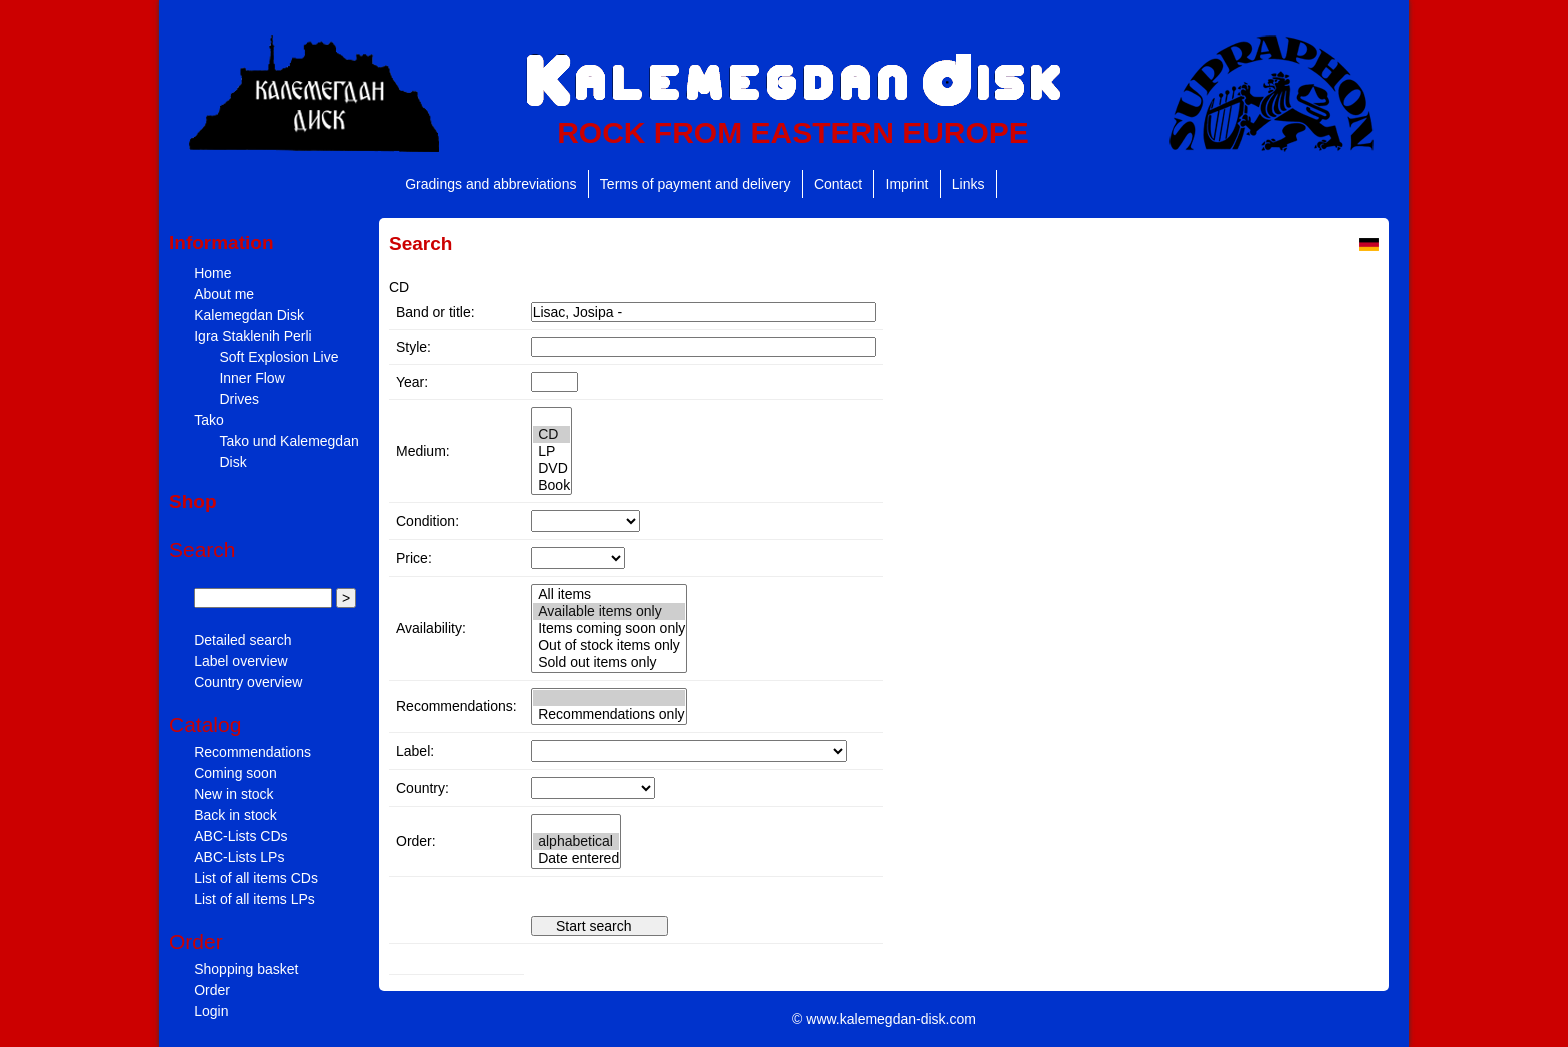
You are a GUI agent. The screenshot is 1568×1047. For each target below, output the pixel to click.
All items (609, 594)
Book (552, 485)
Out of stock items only (609, 645)
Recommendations (252, 752)
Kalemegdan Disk (249, 315)
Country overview (248, 682)
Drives (239, 399)
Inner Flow (251, 378)
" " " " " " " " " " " (578, 558)
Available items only (609, 611)
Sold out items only (609, 662)
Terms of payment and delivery (695, 184)
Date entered (576, 858)
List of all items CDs (256, 878)
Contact (838, 184)
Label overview (240, 661)
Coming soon (235, 773)
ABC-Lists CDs (240, 836)
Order (212, 990)
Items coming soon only (609, 628)
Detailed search (242, 640)
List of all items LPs (254, 899)
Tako (209, 420)
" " (609, 707)
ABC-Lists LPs (239, 857)
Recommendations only (609, 714)
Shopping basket (246, 969)
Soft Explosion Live (278, 357)
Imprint (907, 184)
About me (224, 294)
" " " (585, 521)
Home (212, 273)
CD (552, 434)
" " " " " (552, 451)
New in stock (233, 794)
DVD (552, 468)
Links (968, 184)
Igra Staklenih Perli (253, 336)
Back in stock (235, 815)
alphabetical (576, 841)
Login (211, 1011)
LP (552, 451)
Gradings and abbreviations (490, 184)
